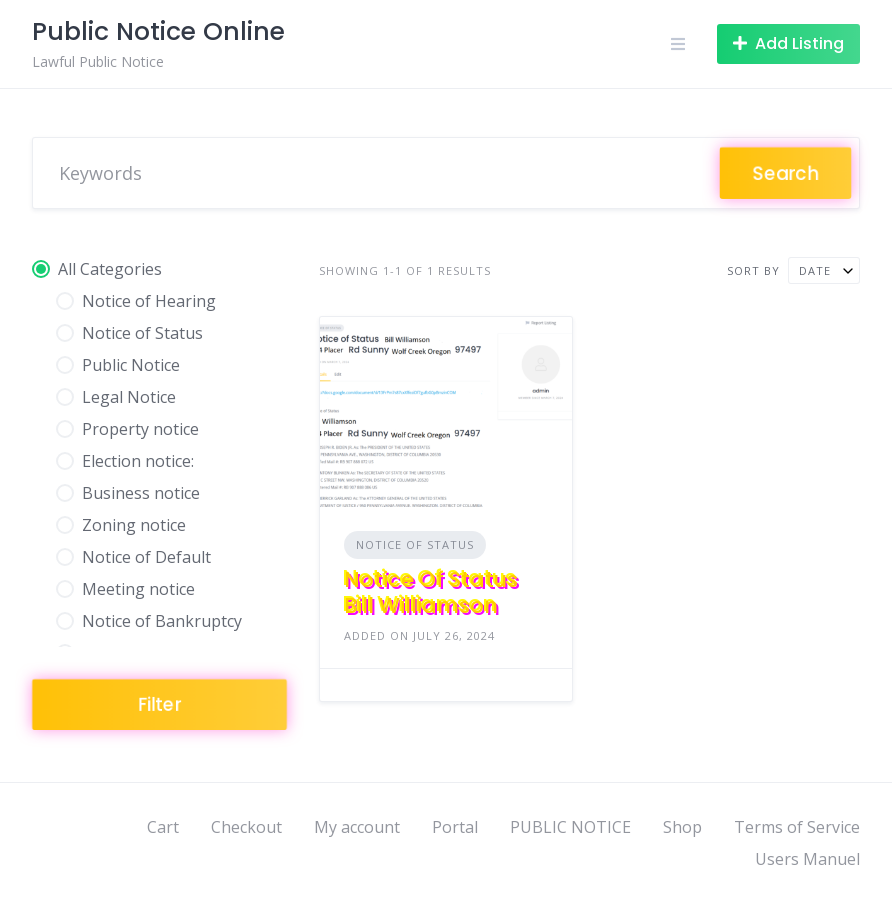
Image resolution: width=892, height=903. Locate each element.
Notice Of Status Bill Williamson (431, 592)
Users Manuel (807, 859)
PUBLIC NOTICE (570, 827)
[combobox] (824, 270)
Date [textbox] (815, 270)
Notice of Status (415, 544)
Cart (163, 827)
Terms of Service (797, 827)
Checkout (246, 827)
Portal (455, 827)
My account (357, 827)
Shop (682, 827)
